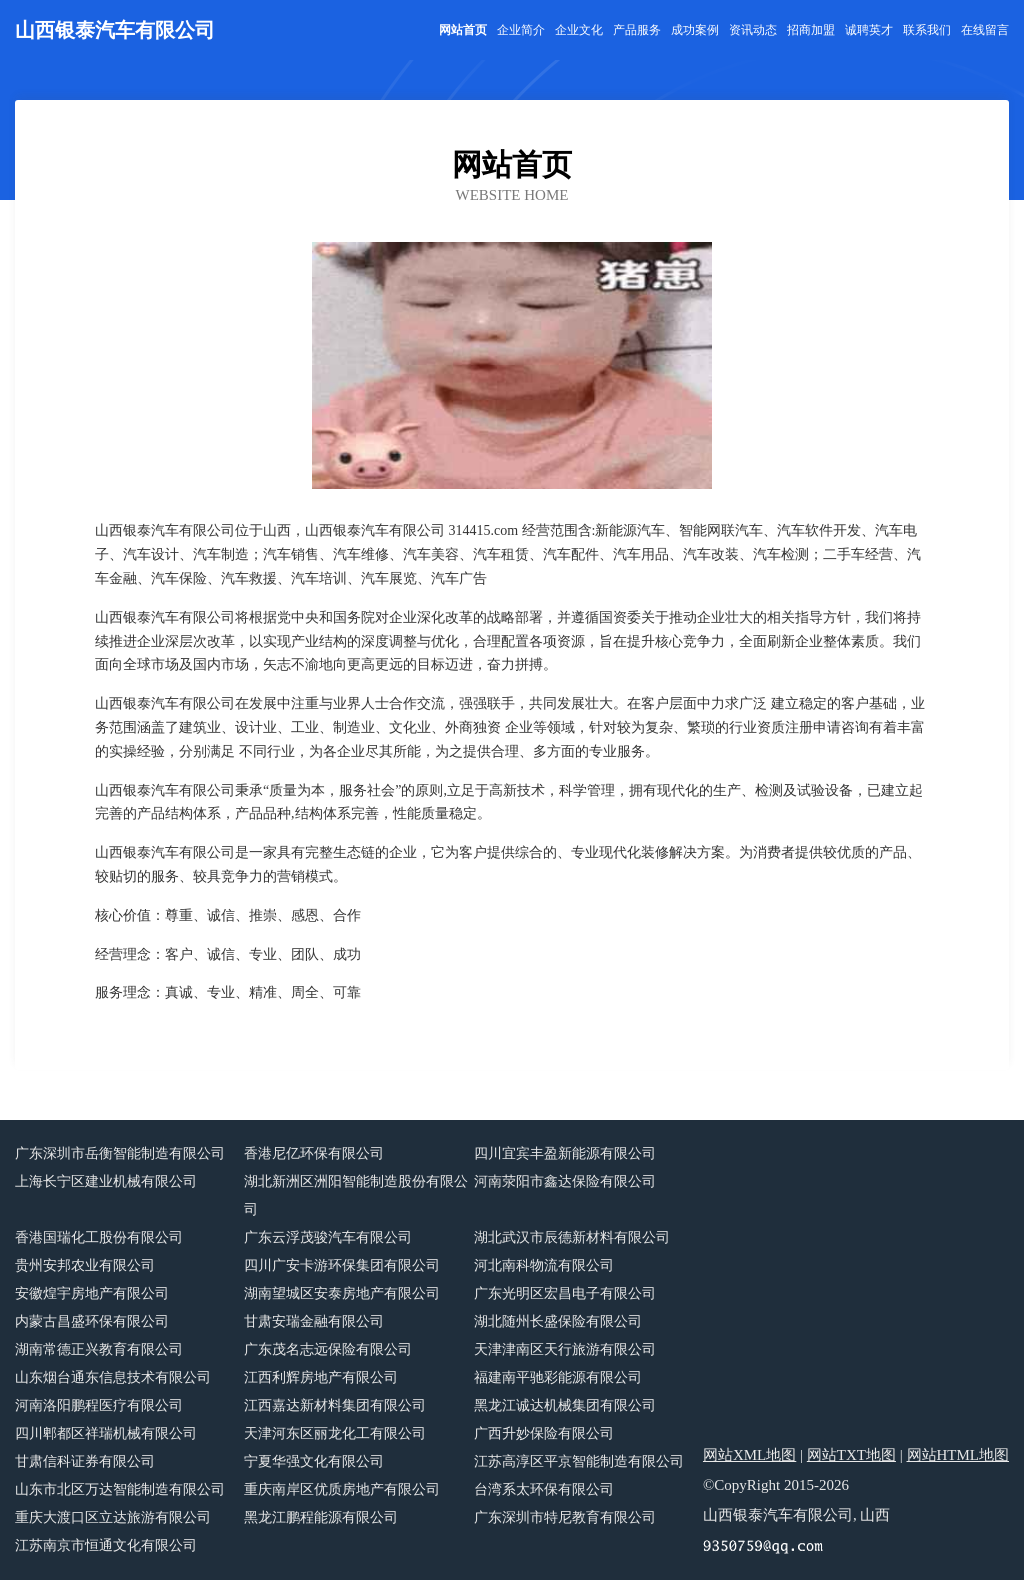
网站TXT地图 (851, 1455)
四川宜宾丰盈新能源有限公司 (565, 1153)
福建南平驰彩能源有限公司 (558, 1377)
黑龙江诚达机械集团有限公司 (565, 1405)
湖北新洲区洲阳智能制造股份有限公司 (356, 1195)
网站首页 (463, 30)
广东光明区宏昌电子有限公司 (565, 1293)
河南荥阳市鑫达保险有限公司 (565, 1181)
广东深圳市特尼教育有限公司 (565, 1517)
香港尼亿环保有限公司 (314, 1153)
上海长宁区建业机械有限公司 (106, 1181)
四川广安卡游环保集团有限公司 (342, 1265)
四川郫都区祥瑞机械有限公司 (106, 1433)
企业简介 (521, 30)
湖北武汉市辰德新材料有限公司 (572, 1237)
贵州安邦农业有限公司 (85, 1265)
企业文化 (579, 30)
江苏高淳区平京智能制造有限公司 (579, 1461)
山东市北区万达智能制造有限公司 (120, 1489)
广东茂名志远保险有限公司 (328, 1349)
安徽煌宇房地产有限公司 (92, 1293)
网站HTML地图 (958, 1455)
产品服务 (637, 30)
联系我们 (927, 30)
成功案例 (695, 30)
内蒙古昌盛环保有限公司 (92, 1321)
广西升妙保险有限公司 (544, 1433)
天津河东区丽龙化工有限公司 (335, 1433)
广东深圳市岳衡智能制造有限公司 (120, 1153)
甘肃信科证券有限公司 (85, 1461)
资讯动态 (753, 30)
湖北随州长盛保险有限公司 (558, 1321)
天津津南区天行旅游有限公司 (565, 1349)
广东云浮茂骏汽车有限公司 (328, 1237)
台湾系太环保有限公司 (544, 1489)
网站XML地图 (749, 1455)
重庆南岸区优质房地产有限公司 (342, 1489)
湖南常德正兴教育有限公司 (99, 1349)
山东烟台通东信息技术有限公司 (113, 1377)
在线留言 (985, 30)
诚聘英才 (869, 30)
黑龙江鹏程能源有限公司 (321, 1517)
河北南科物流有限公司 (544, 1265)
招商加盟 (811, 30)
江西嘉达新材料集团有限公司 (335, 1405)
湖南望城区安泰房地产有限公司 (342, 1293)
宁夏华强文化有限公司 (314, 1461)
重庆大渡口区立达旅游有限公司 (113, 1517)
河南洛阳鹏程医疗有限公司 (99, 1405)
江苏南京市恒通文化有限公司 (106, 1545)
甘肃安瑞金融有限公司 (314, 1321)
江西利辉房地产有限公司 (321, 1377)
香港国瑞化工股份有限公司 (99, 1237)
